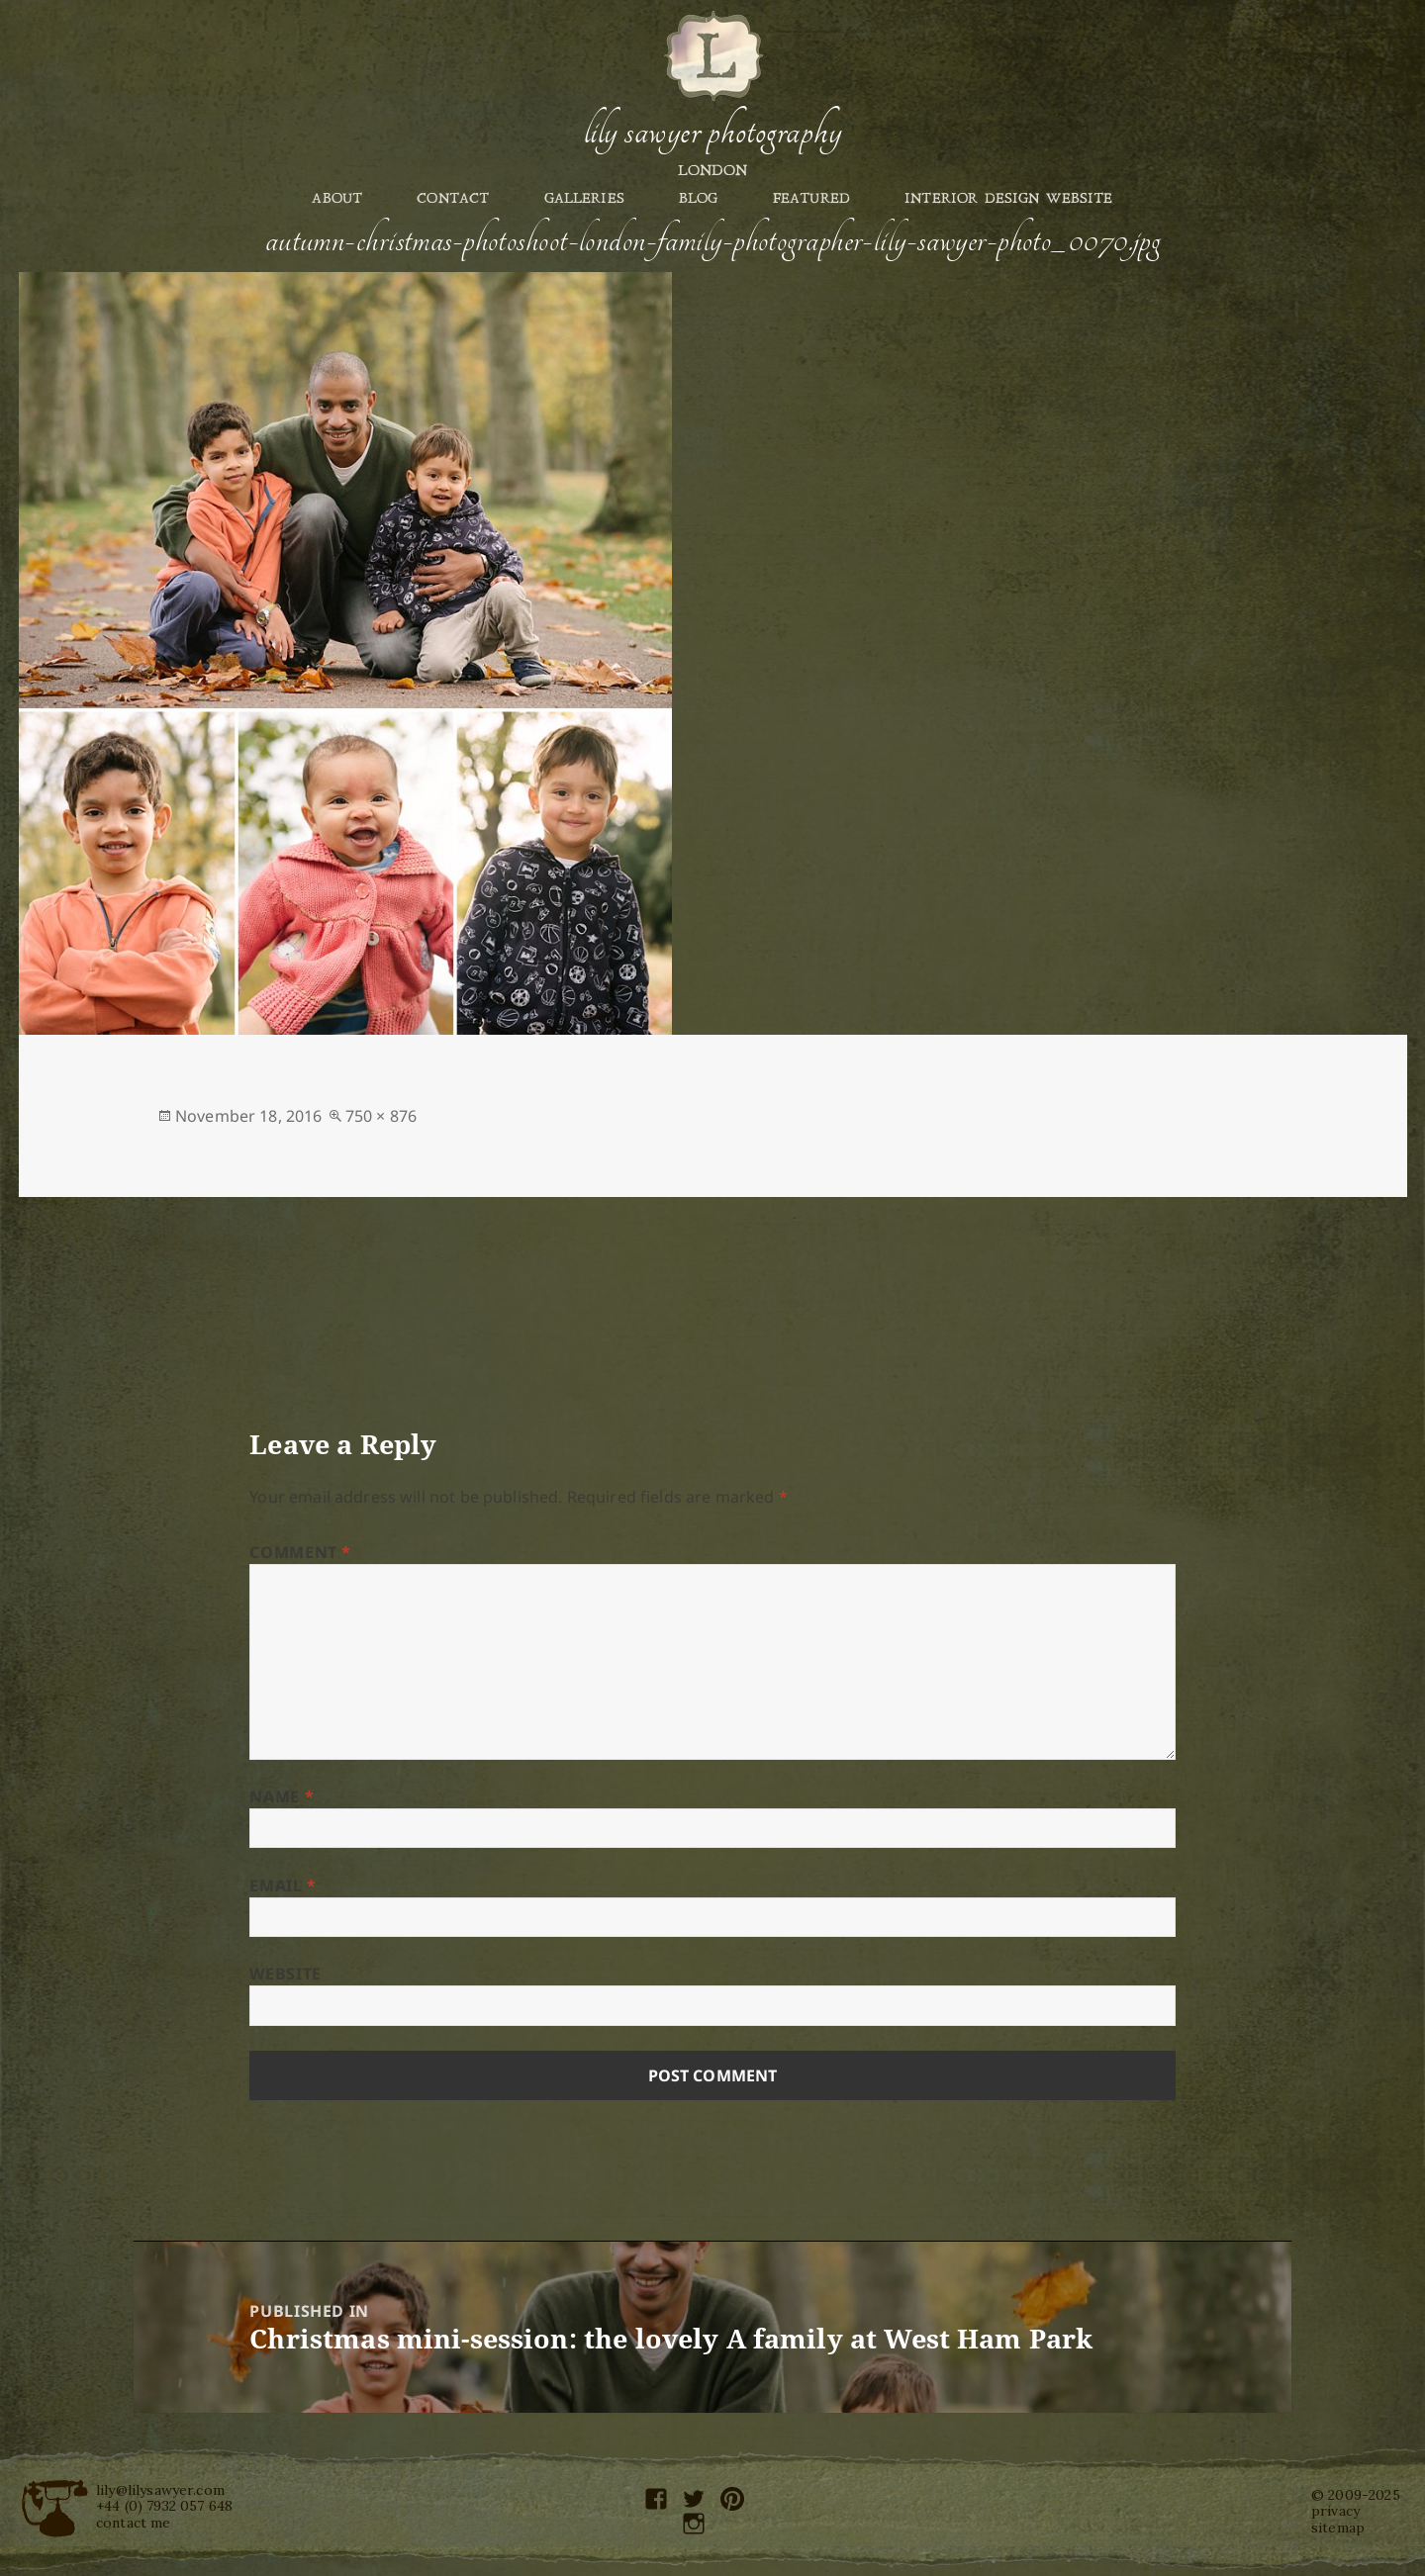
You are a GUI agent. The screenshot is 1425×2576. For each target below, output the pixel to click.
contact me (133, 2522)
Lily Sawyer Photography (712, 131)
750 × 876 (381, 1116)
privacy (1335, 2511)
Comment (300, 1552)
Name (281, 1796)
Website (285, 1973)
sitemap (1338, 2527)
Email (282, 1885)
